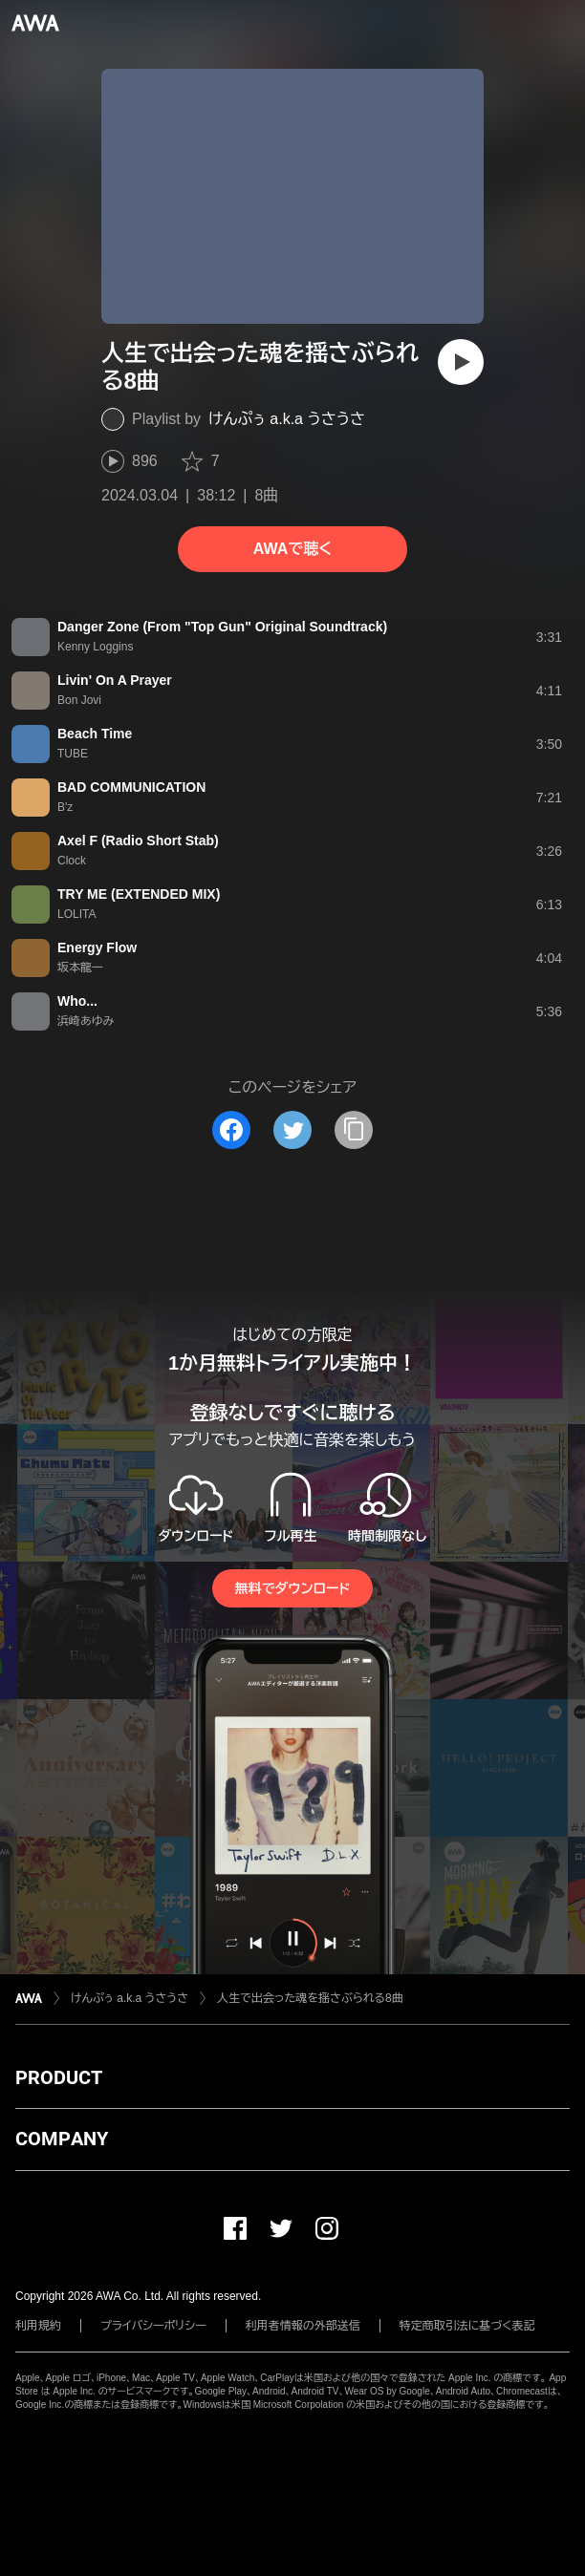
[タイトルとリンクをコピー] (354, 1130)
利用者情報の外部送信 (303, 2325)
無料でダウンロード (292, 1588)
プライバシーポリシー (153, 2325)
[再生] (461, 362)
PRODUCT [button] (58, 2077)
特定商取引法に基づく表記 (467, 2325)
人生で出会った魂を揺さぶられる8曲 (310, 1998)
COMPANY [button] (61, 2138)
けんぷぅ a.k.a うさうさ (286, 419)
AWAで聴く (292, 549)
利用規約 (38, 2325)
